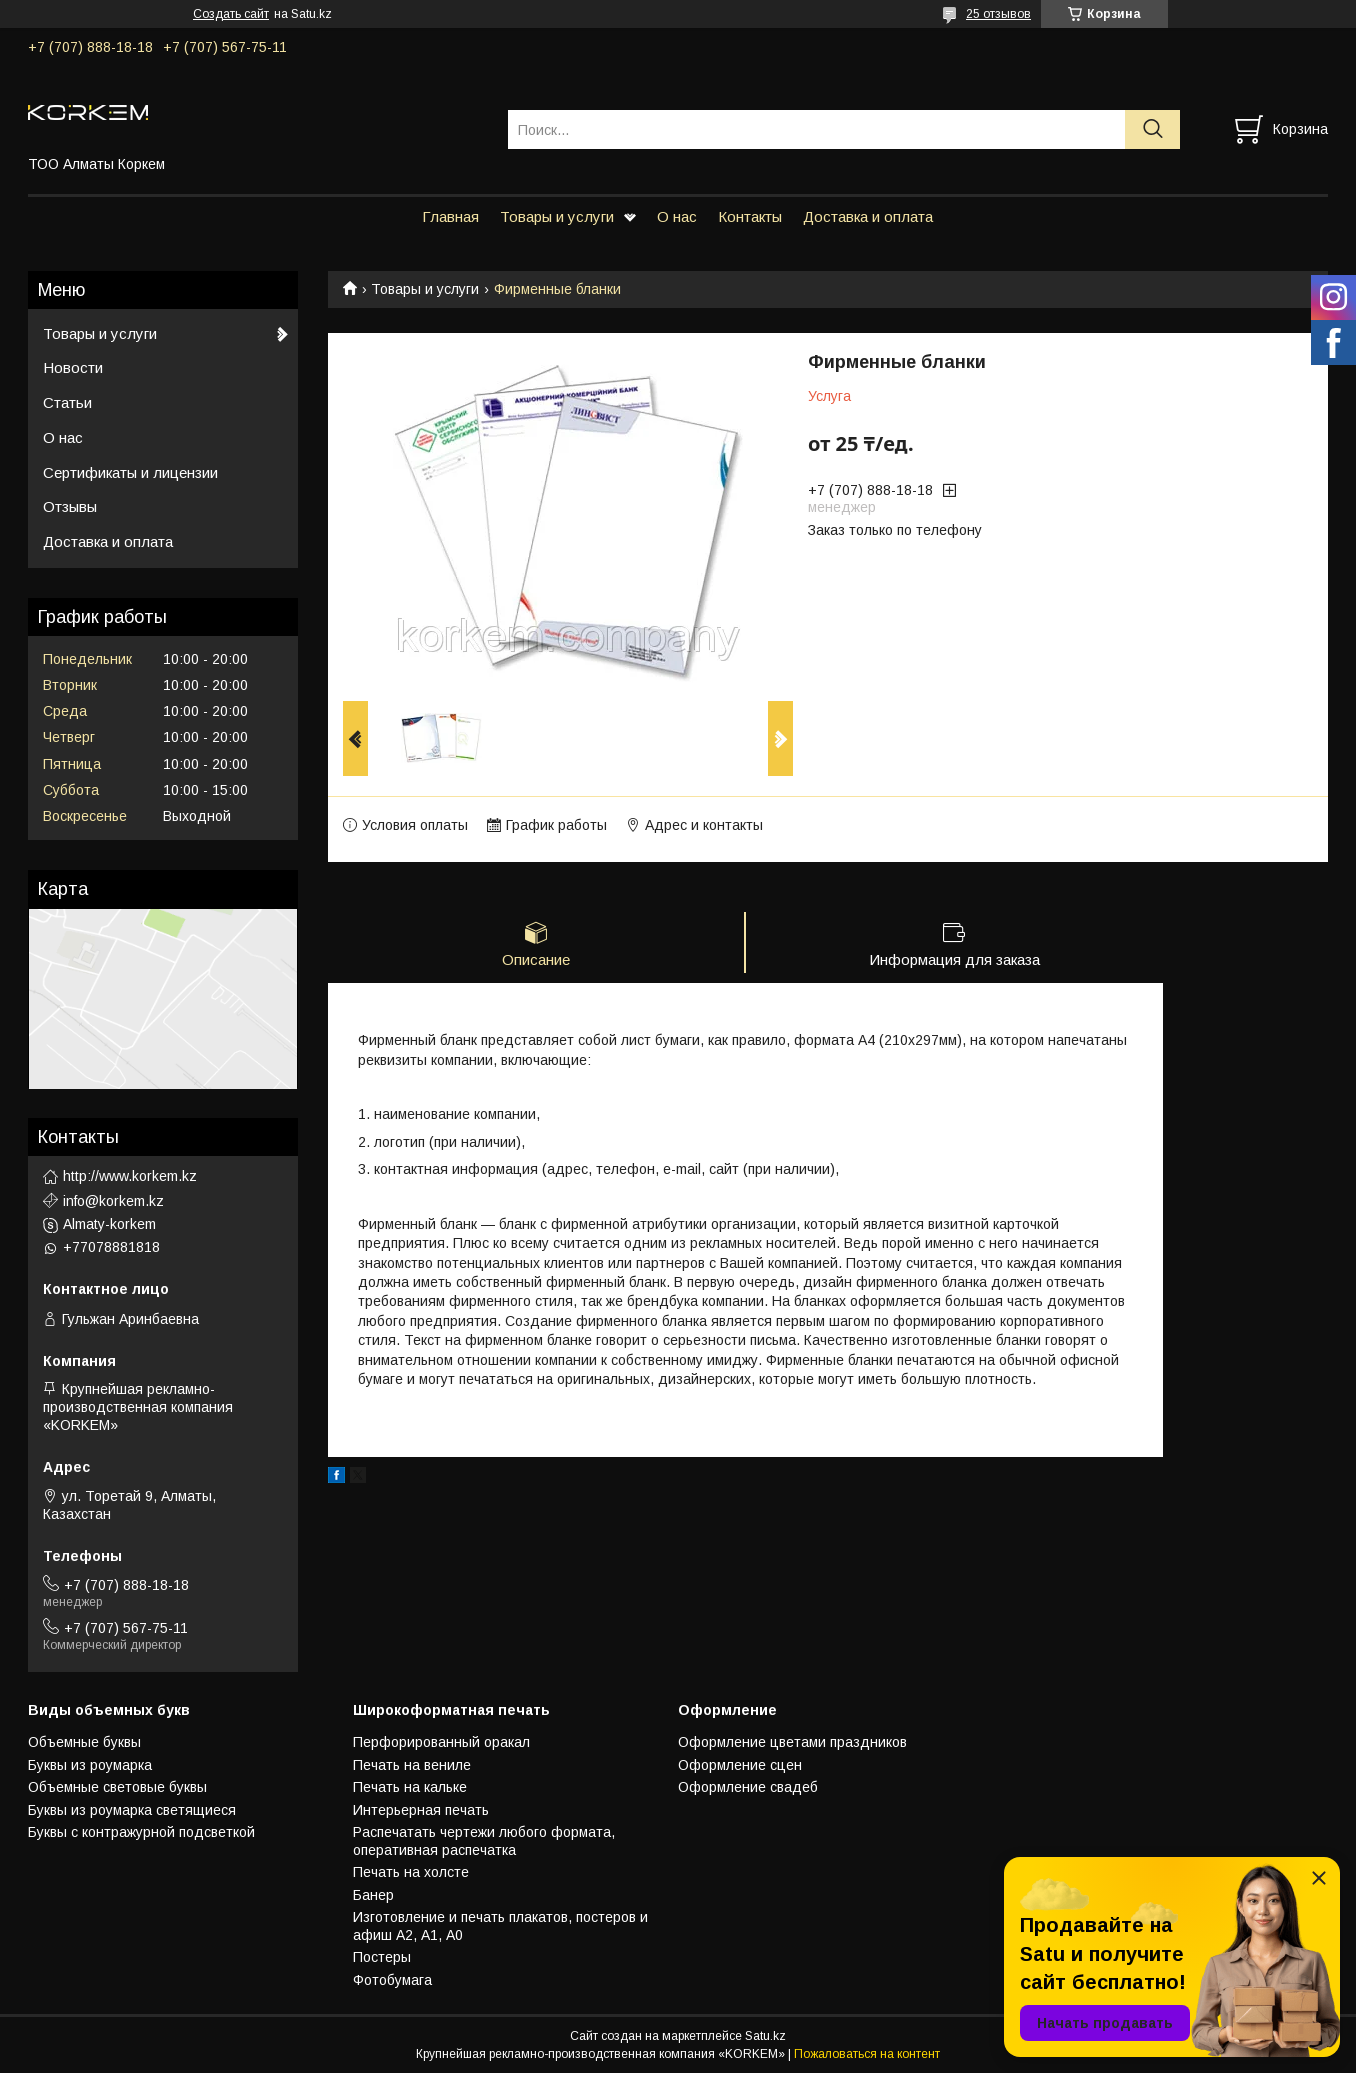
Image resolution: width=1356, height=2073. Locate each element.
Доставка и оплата (868, 216)
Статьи (67, 402)
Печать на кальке (410, 1787)
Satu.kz (765, 2036)
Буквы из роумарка (90, 1765)
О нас (677, 216)
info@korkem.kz (113, 1201)
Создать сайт (231, 14)
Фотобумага (392, 1980)
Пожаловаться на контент (867, 2054)
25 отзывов (998, 14)
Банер (373, 1895)
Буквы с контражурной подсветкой (141, 1832)
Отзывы (70, 506)
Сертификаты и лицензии (130, 472)
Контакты (750, 216)
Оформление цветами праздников (792, 1742)
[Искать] (1152, 129)
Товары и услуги (557, 216)
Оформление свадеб (748, 1787)
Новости (73, 367)
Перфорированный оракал (441, 1742)
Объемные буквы (84, 1742)
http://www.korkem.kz (130, 1176)
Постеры (382, 1957)
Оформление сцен (740, 1765)
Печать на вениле (412, 1765)
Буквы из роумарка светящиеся (132, 1810)
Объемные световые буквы (117, 1787)
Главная (450, 216)
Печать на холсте (411, 1872)
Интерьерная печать (421, 1810)
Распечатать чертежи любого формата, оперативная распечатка (484, 1841)
